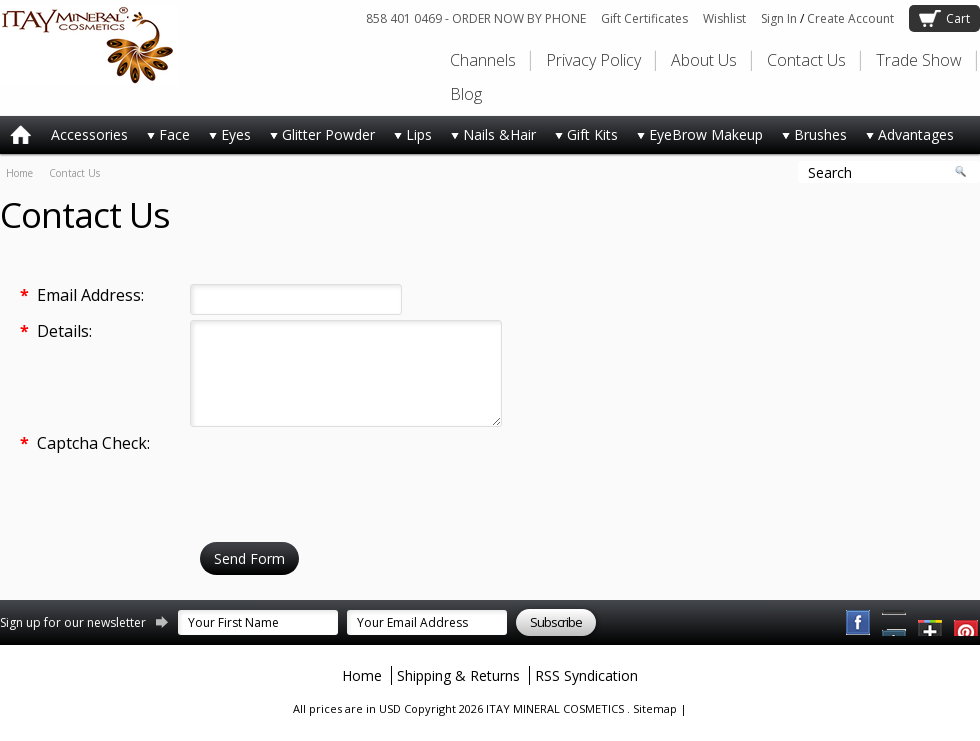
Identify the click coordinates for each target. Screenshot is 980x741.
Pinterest (895, 623)
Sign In (779, 18)
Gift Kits (582, 138)
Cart (958, 18)
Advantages (905, 138)
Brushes (810, 138)
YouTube (967, 623)
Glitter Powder (318, 138)
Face (164, 138)
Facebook (859, 623)
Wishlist (724, 18)
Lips (408, 138)
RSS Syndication (586, 675)
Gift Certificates (644, 18)
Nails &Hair (489, 138)
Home (19, 173)
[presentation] (342, 471)
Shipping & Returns (458, 675)
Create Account (850, 18)
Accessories (89, 134)
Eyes (225, 138)
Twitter (931, 623)
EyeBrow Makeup (695, 138)
